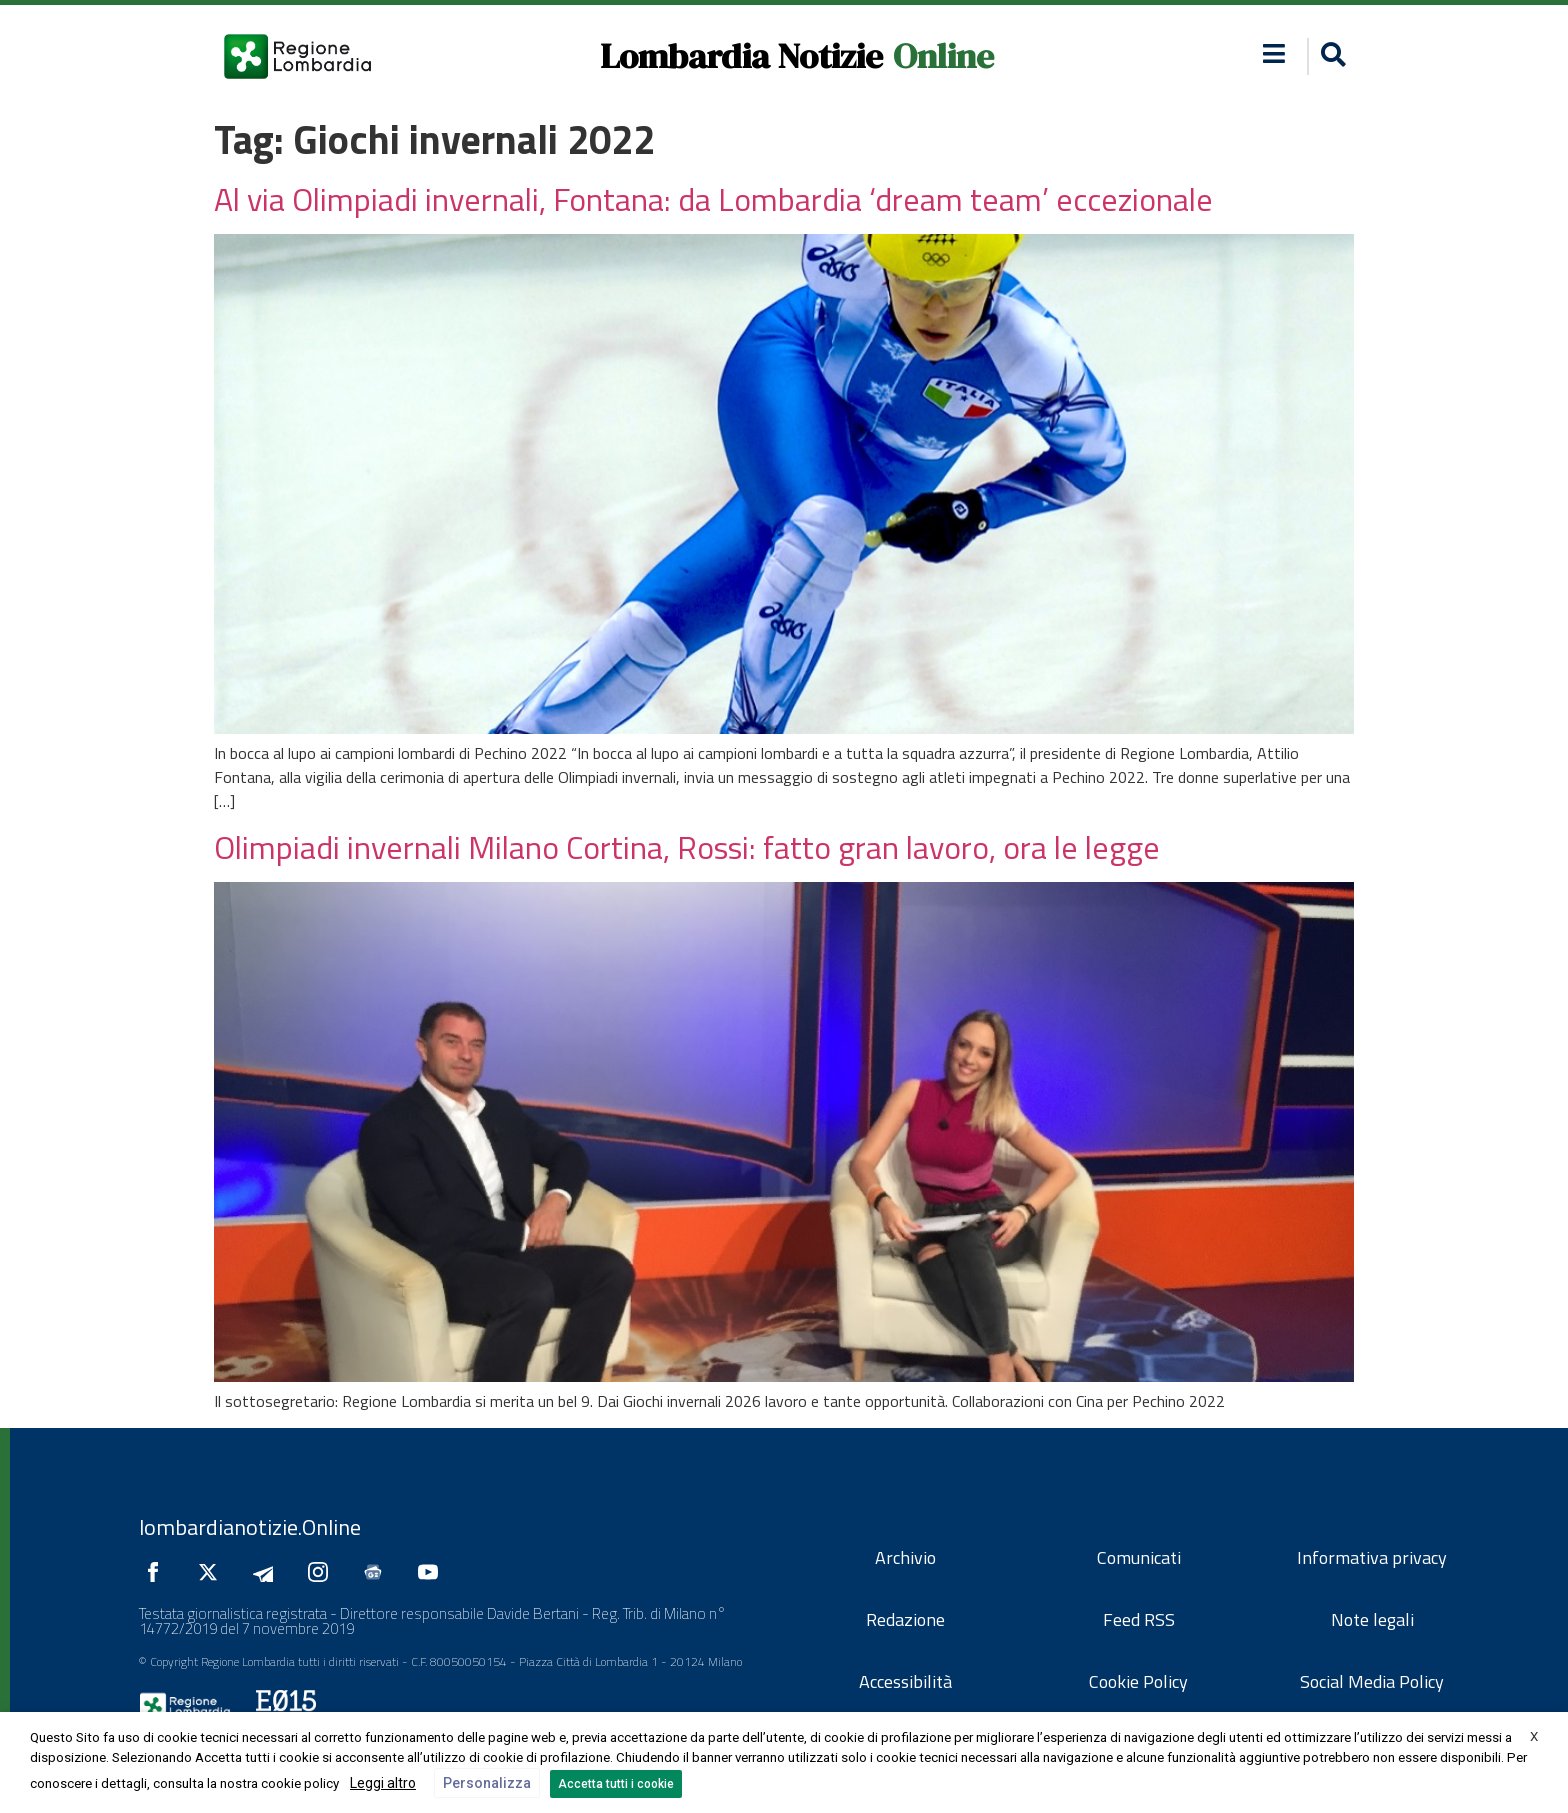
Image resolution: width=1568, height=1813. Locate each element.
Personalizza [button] (487, 1783)
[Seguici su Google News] (378, 1572)
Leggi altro (383, 1783)
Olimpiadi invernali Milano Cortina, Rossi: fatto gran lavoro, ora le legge (687, 847)
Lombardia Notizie (741, 56)
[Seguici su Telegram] (268, 1572)
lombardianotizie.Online (250, 1527)
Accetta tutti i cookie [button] (616, 1784)
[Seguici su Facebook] (158, 1572)
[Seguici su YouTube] (433, 1572)
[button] (1274, 53)
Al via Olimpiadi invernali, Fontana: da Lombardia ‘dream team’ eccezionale (713, 199)
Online (943, 56)
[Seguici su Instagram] (323, 1572)
